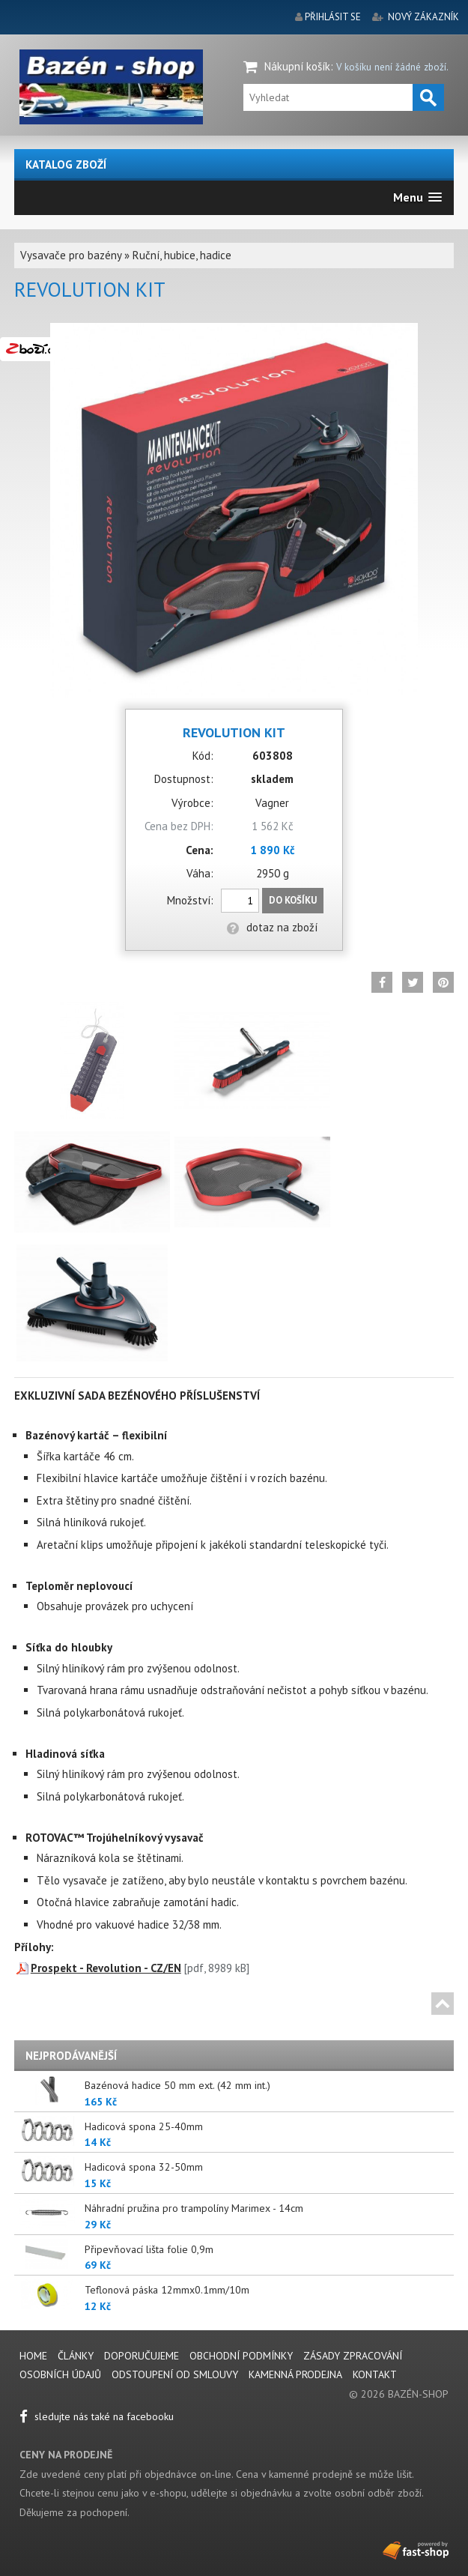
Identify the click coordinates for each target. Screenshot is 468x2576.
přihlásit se (333, 16)
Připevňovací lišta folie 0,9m (149, 2249)
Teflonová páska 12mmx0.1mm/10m (167, 2290)
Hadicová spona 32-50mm (144, 2167)
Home (33, 2355)
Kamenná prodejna (295, 2374)
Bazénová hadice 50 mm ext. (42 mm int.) (177, 2085)
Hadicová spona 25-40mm (144, 2126)
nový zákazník (423, 16)
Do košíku (293, 900)
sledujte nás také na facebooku (96, 2416)
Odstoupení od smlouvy (175, 2374)
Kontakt (375, 2374)
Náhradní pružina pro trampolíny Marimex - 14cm (194, 2208)
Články (77, 2355)
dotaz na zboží (272, 927)
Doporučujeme (141, 2355)
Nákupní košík (297, 66)
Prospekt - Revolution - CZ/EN (106, 1968)
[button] (417, 197)
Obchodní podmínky (241, 2355)
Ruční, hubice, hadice (182, 255)
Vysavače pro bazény (70, 255)
